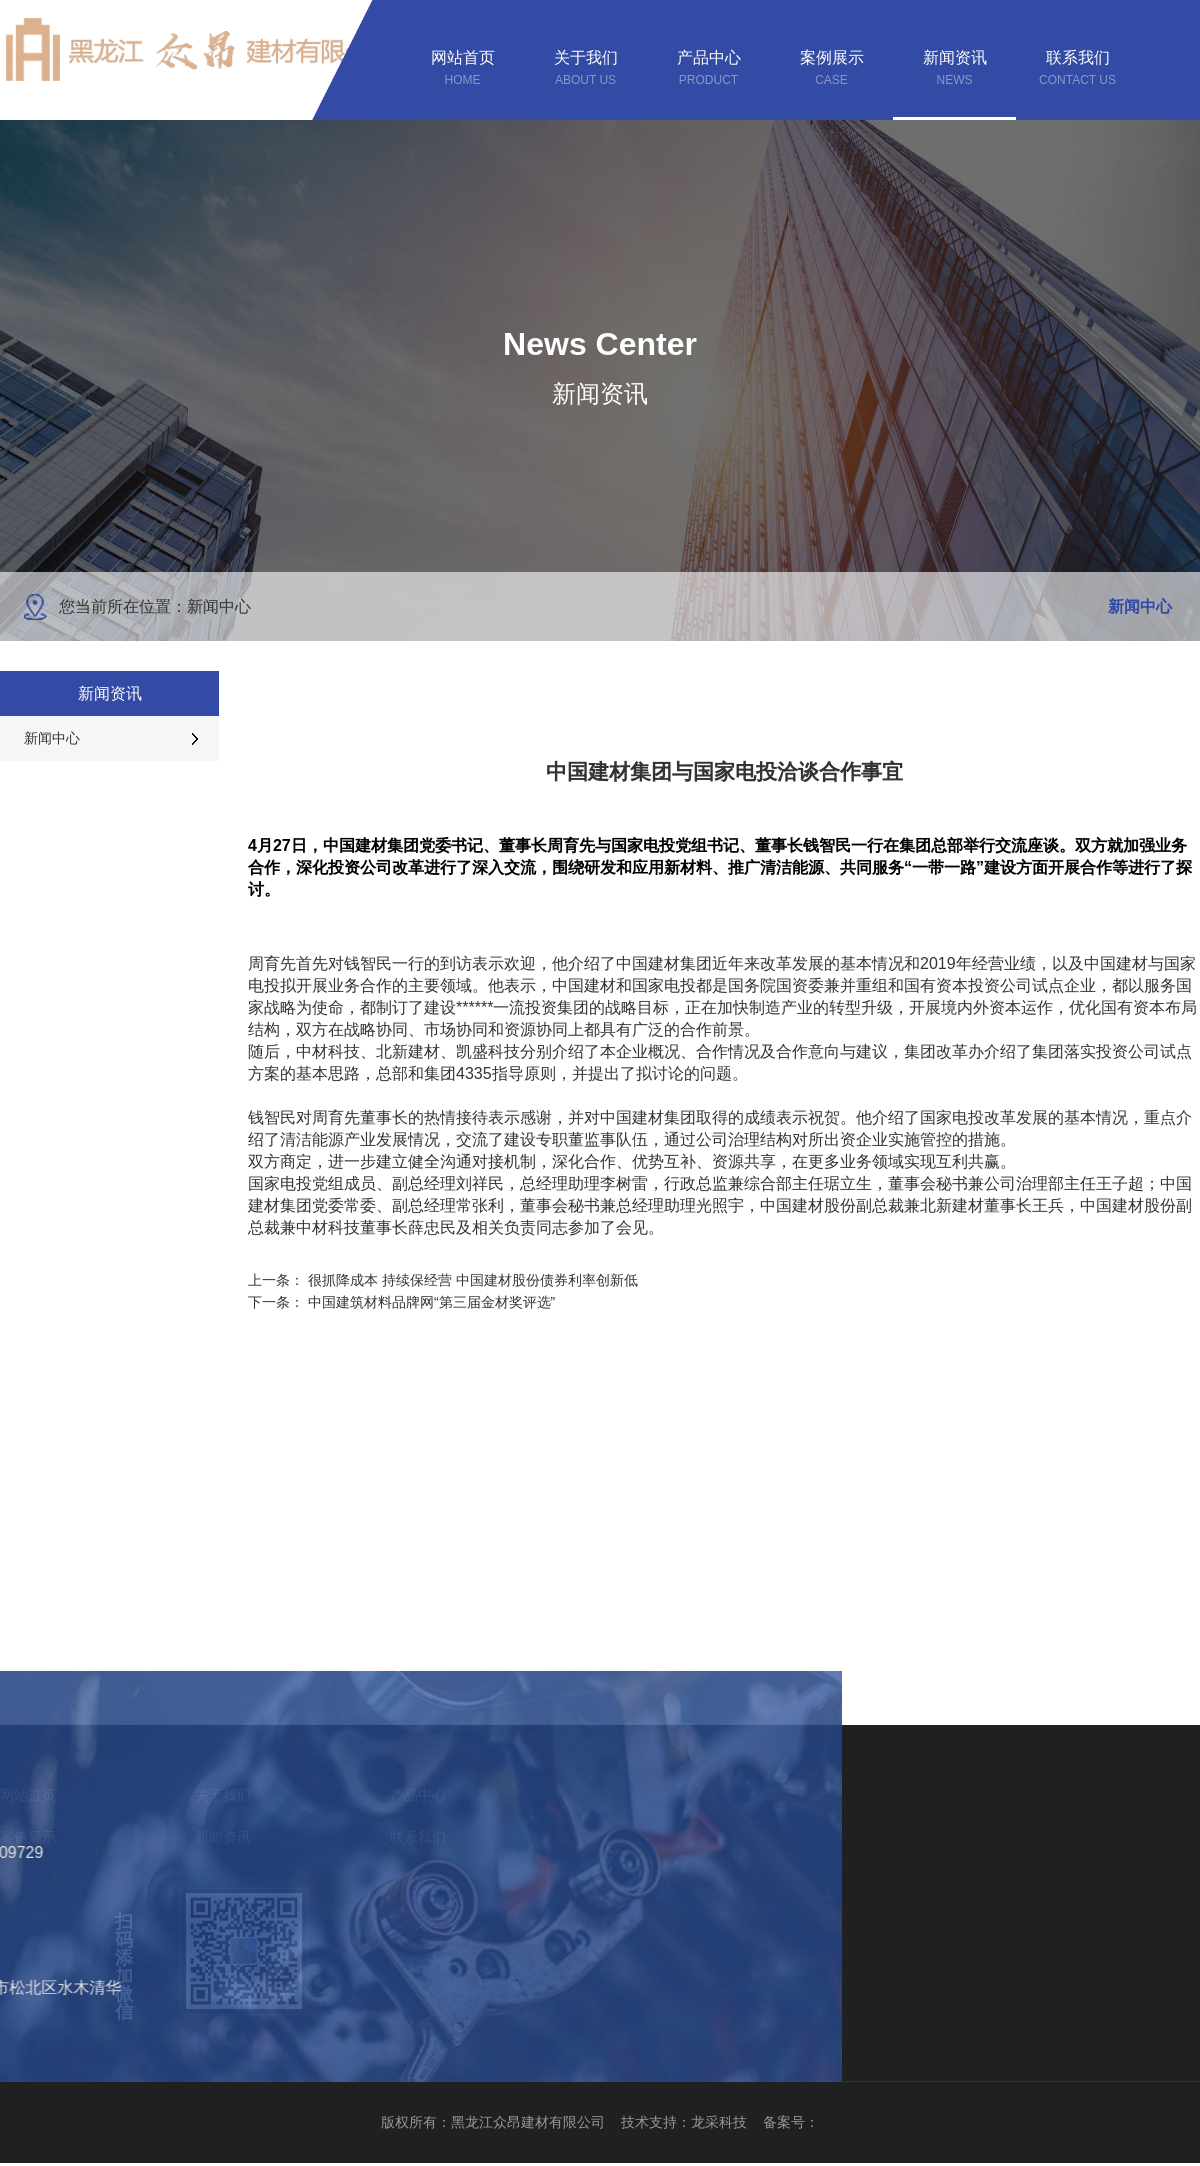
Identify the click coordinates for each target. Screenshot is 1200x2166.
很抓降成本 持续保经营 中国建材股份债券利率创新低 (473, 1280)
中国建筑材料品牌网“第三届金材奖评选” (431, 1302)
